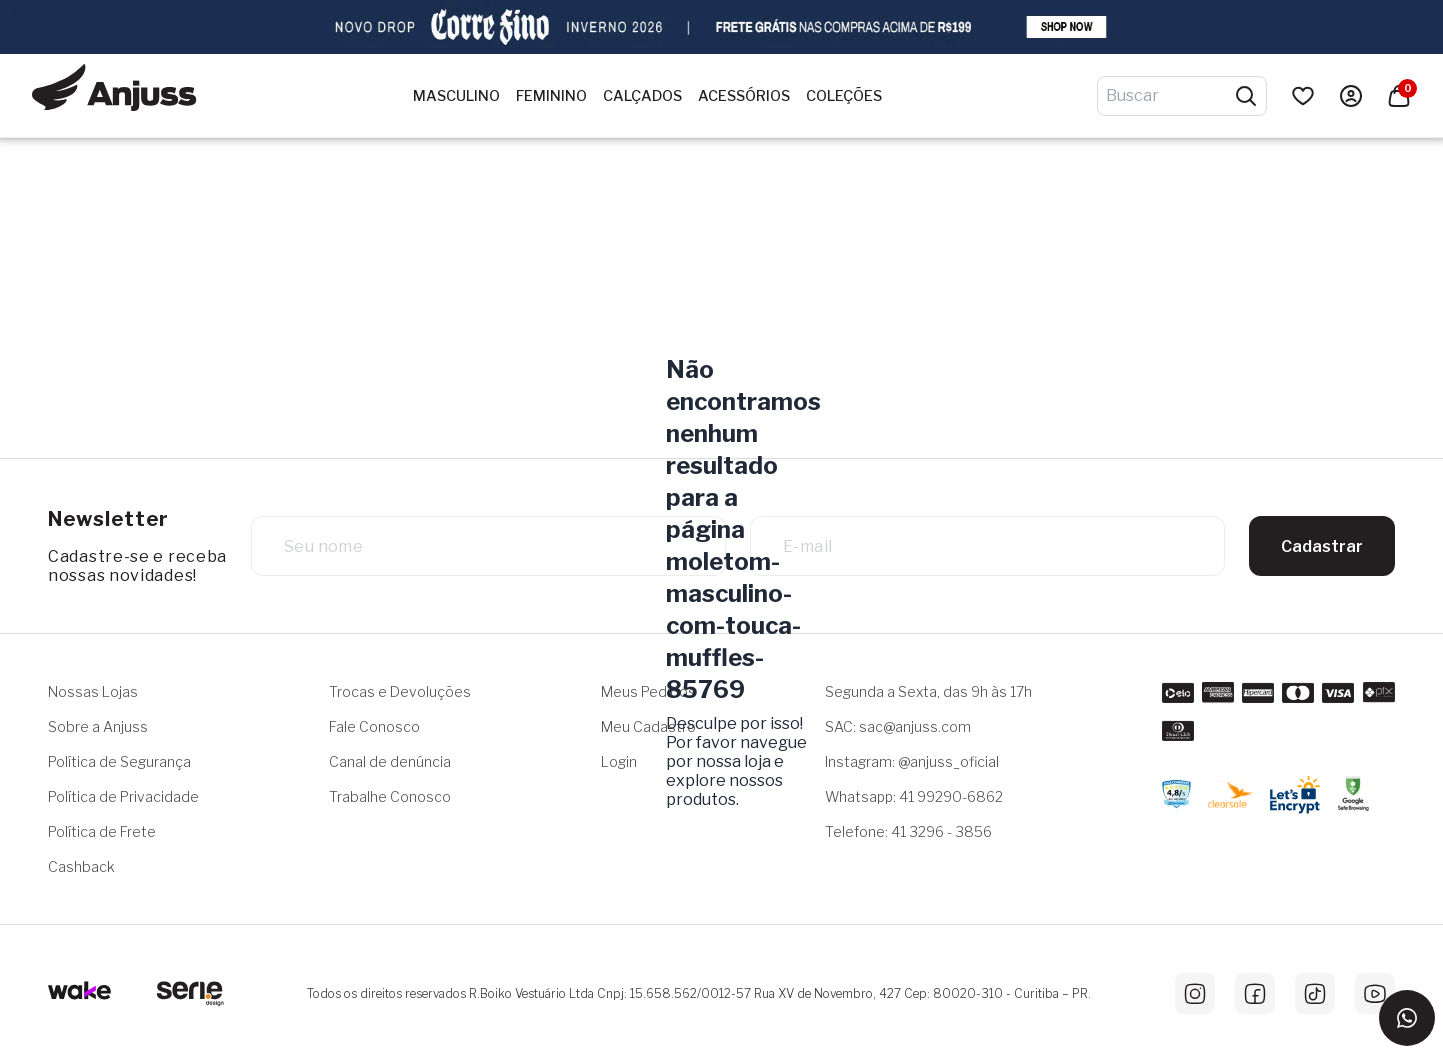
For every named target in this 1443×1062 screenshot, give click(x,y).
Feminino (551, 96)
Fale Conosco (374, 726)
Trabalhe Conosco (390, 796)
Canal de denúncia (390, 761)
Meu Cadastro (648, 726)
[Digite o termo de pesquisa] (1170, 96)
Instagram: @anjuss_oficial (912, 761)
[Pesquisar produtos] (1246, 96)
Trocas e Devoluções (400, 691)
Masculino (456, 96)
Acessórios (744, 96)
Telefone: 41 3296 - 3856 (908, 831)
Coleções (844, 96)
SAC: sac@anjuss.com (898, 726)
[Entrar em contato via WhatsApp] (1407, 1018)
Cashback (81, 866)
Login (619, 761)
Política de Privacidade (123, 796)
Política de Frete (102, 831)
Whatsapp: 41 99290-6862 (914, 796)
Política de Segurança (119, 761)
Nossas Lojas (93, 691)
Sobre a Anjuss (98, 726)
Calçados (642, 96)
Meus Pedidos (648, 691)
